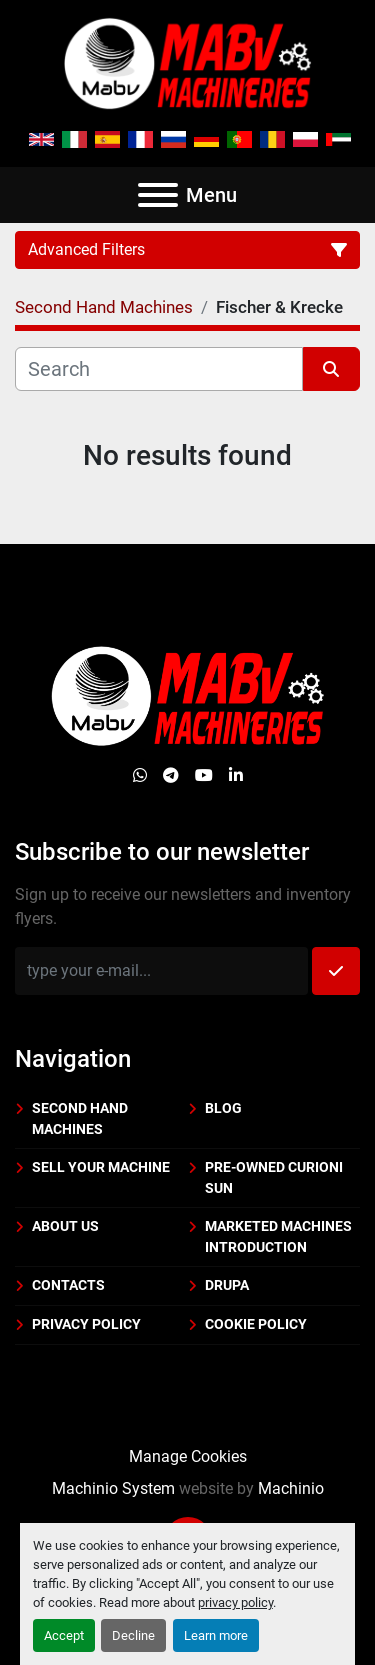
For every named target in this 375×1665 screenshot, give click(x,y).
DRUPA (227, 1285)
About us (65, 1226)
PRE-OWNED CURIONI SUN (274, 1177)
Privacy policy (86, 1324)
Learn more (216, 1635)
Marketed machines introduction (278, 1236)
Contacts (68, 1285)
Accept (64, 1635)
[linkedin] (236, 775)
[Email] (161, 971)
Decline (133, 1635)
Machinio (291, 1488)
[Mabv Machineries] (187, 695)
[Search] (159, 369)
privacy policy (235, 1602)
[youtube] (204, 775)
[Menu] (158, 195)
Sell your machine (101, 1167)
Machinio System (113, 1488)
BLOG (223, 1108)
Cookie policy (256, 1324)
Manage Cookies (188, 1456)
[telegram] (171, 775)
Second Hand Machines (80, 1118)
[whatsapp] (140, 775)
